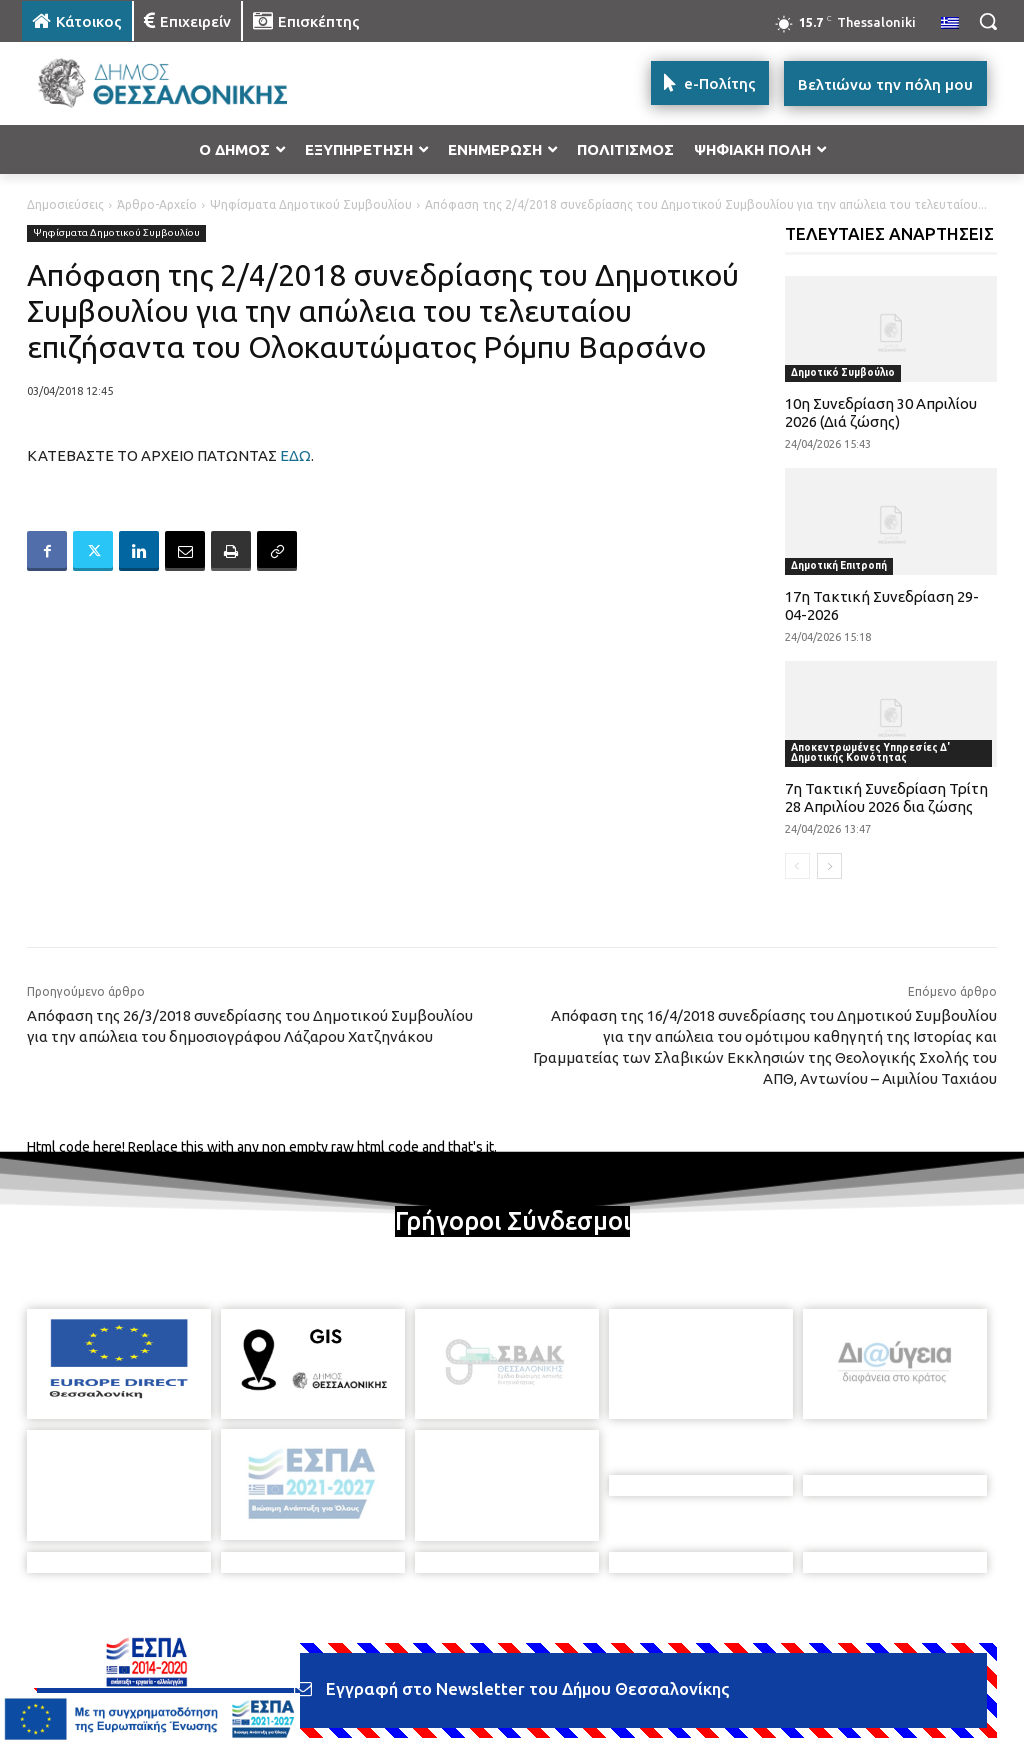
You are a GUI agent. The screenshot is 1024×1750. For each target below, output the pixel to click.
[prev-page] (797, 866)
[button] (988, 21)
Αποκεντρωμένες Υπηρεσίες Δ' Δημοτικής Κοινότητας (870, 752)
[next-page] (829, 866)
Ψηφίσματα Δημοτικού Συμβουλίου (311, 204)
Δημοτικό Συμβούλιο (843, 372)
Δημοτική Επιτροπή (839, 565)
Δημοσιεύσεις (65, 204)
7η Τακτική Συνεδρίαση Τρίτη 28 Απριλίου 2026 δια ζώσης (886, 797)
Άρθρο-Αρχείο (157, 204)
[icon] (651, 1734)
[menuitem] (950, 24)
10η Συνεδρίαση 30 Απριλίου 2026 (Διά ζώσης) (881, 412)
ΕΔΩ (295, 455)
